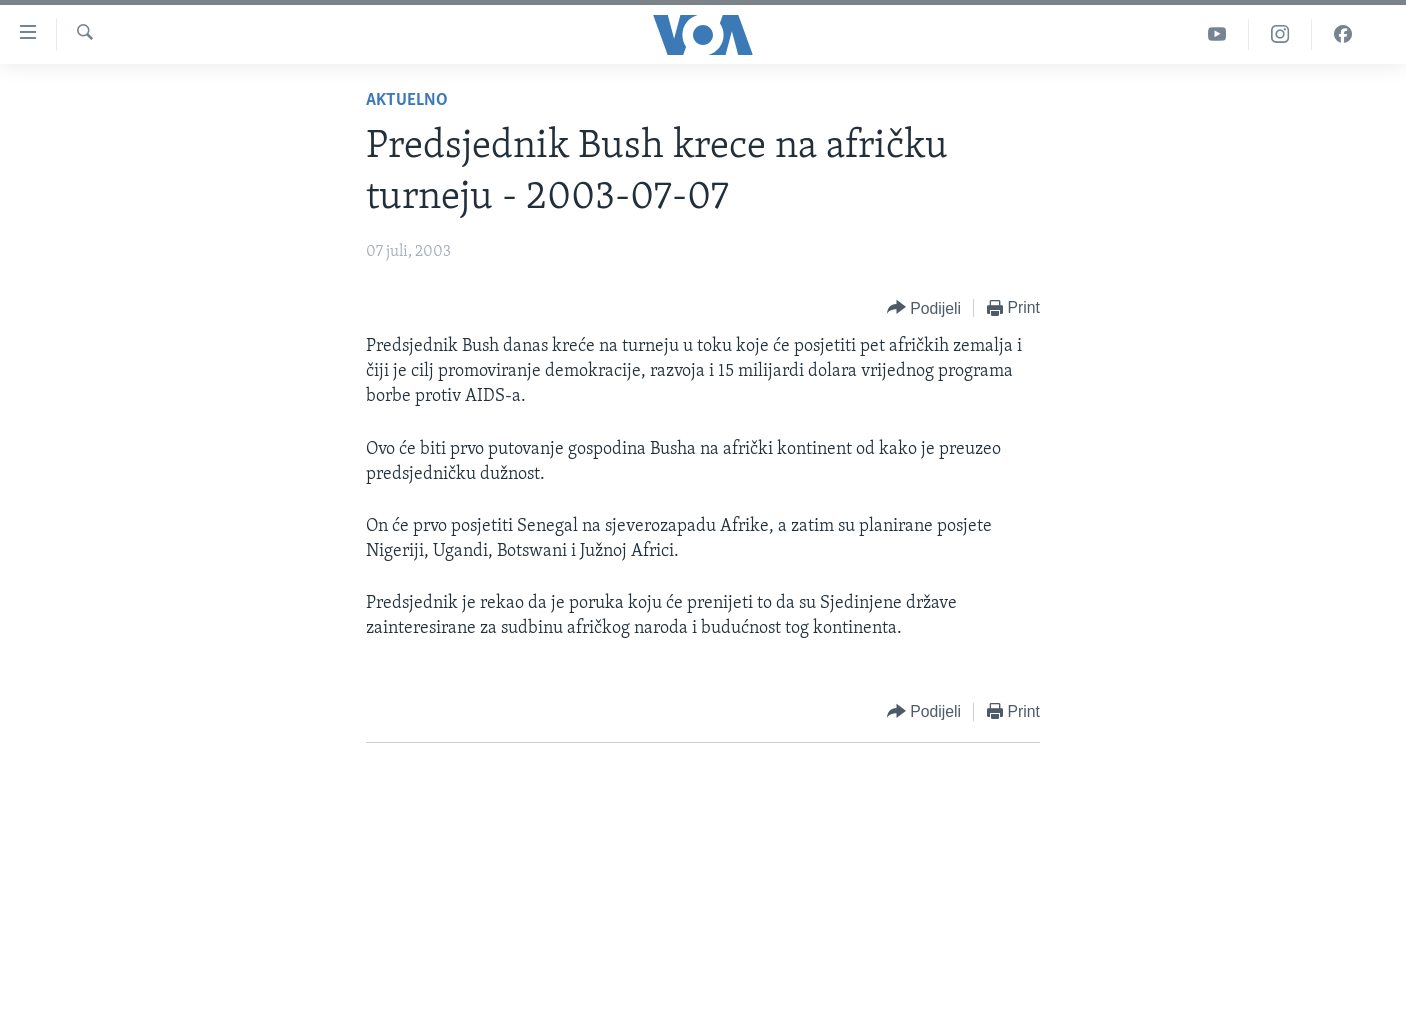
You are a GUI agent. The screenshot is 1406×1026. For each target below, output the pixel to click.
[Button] (924, 308)
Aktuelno (407, 100)
